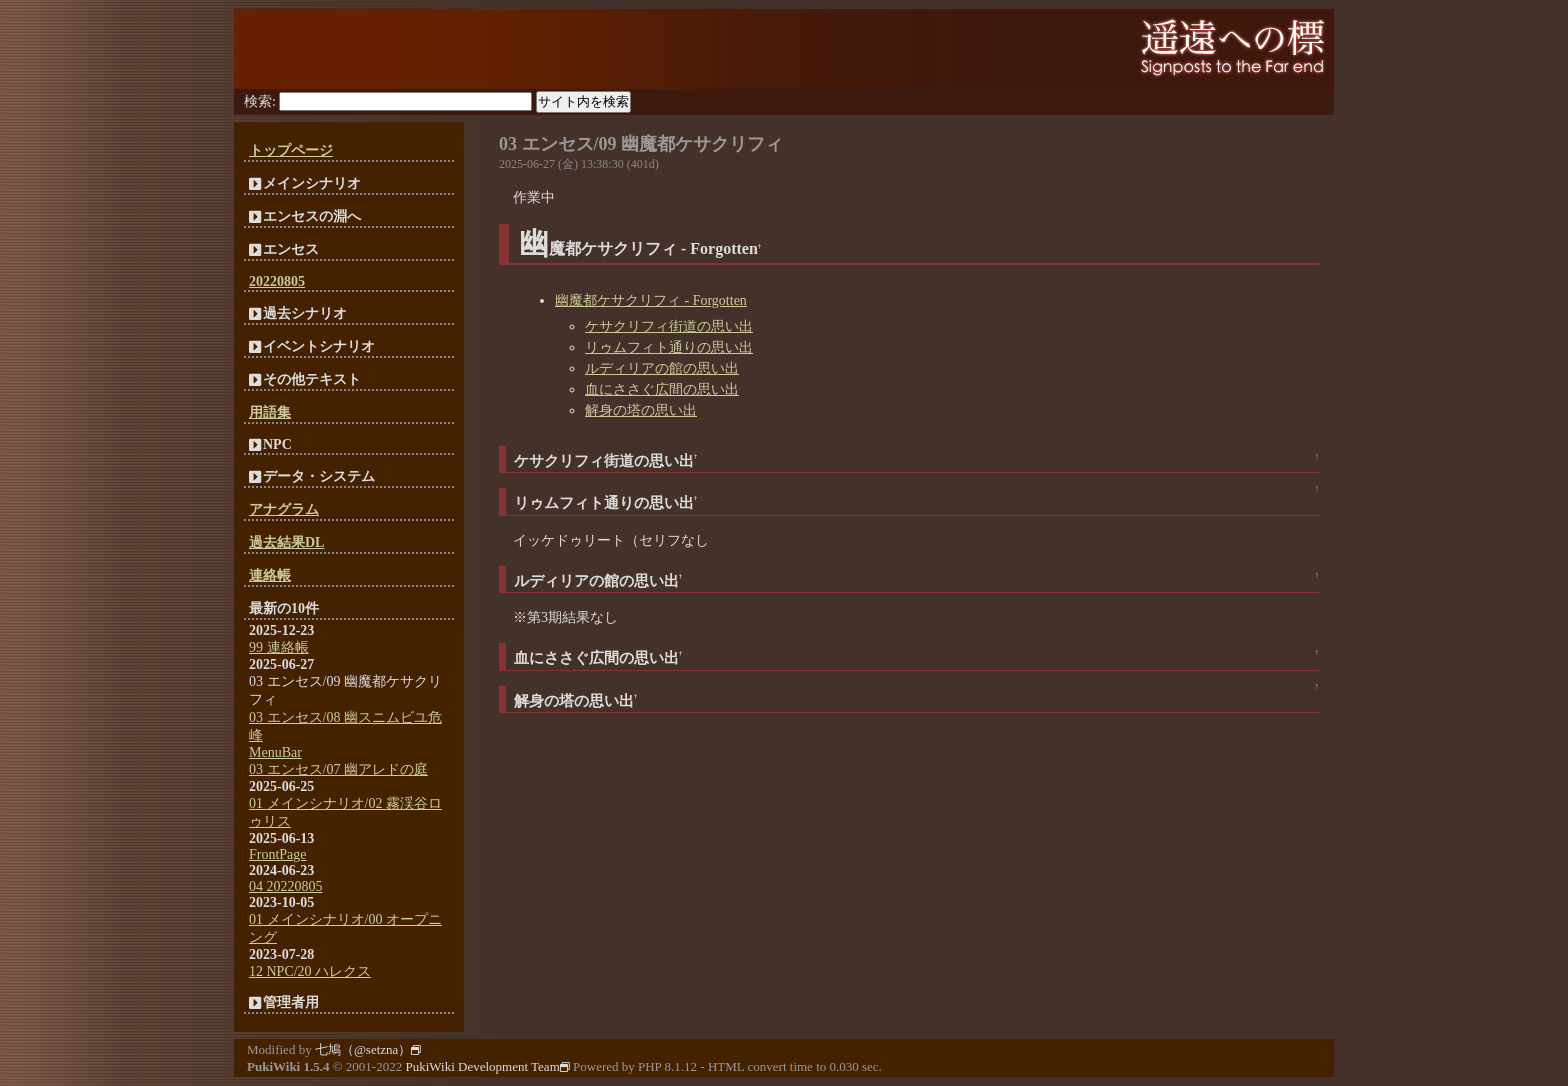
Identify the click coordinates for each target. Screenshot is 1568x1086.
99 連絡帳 (279, 647)
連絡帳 (270, 575)
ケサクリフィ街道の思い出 (669, 326)
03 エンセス (546, 144)
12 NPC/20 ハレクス (310, 971)
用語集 (270, 412)
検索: (260, 101)
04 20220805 (286, 886)
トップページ (291, 150)
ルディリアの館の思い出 (662, 368)
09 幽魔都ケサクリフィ (691, 144)
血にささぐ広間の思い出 (662, 389)
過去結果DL (286, 542)
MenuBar (275, 752)
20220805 (277, 281)
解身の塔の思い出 (641, 410)
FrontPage (278, 854)
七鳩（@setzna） (368, 1049)
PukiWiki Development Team (487, 1066)
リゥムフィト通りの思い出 (669, 347)
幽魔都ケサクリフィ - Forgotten (651, 300)
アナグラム (284, 509)
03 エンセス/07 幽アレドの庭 (338, 769)
